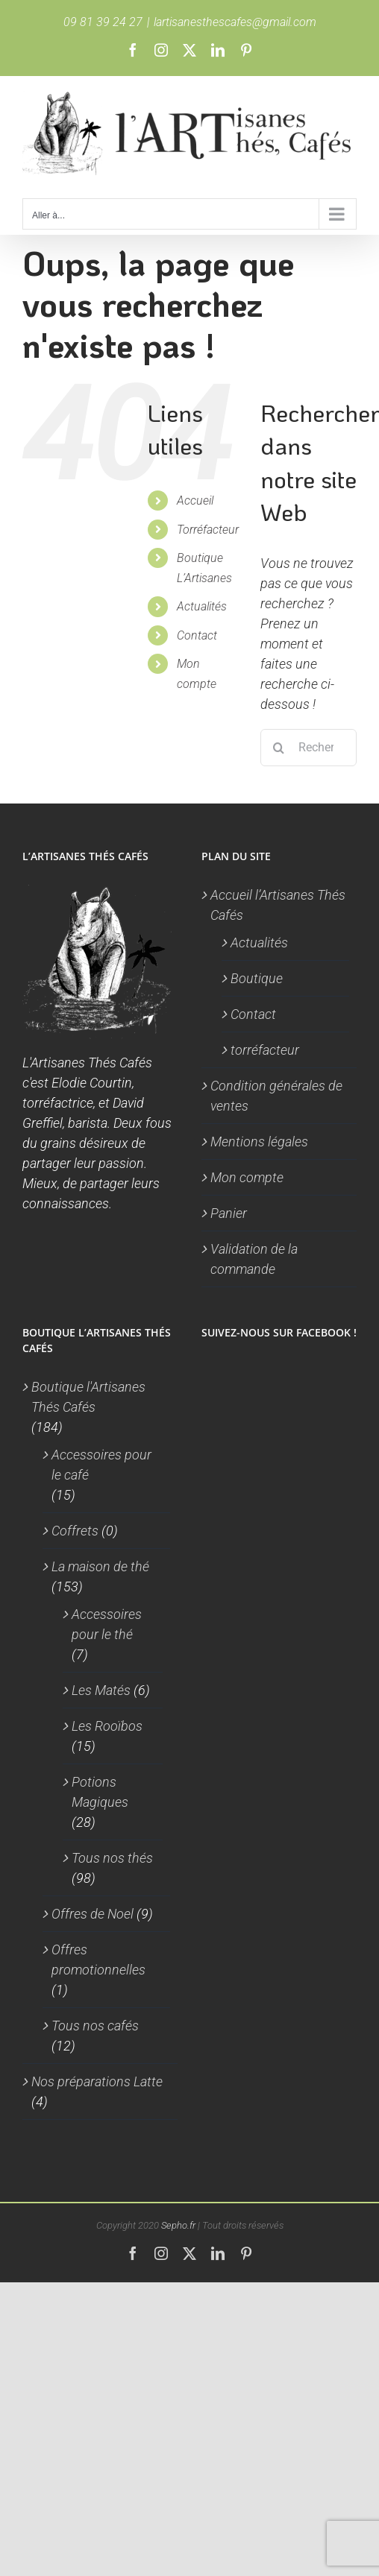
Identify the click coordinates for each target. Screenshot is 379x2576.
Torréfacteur (208, 530)
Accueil (195, 500)
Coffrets (74, 1530)
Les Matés (101, 1690)
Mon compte (247, 1177)
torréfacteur (265, 1050)
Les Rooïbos (107, 1726)
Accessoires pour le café (101, 1465)
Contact (197, 635)
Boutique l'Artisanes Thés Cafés (88, 1397)
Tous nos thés (112, 1858)
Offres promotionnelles (98, 1959)
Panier (228, 1213)
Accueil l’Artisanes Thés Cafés (277, 905)
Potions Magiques (100, 1792)
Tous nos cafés (95, 2025)
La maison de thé (100, 1566)
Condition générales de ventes (276, 1096)
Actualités (202, 606)
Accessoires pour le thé (107, 1624)
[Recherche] (279, 747)
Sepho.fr (178, 2225)
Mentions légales (259, 1141)
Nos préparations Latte (97, 2081)
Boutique (257, 978)
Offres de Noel (92, 1914)
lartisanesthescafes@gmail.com (235, 22)
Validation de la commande (254, 1259)
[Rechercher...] (308, 747)
